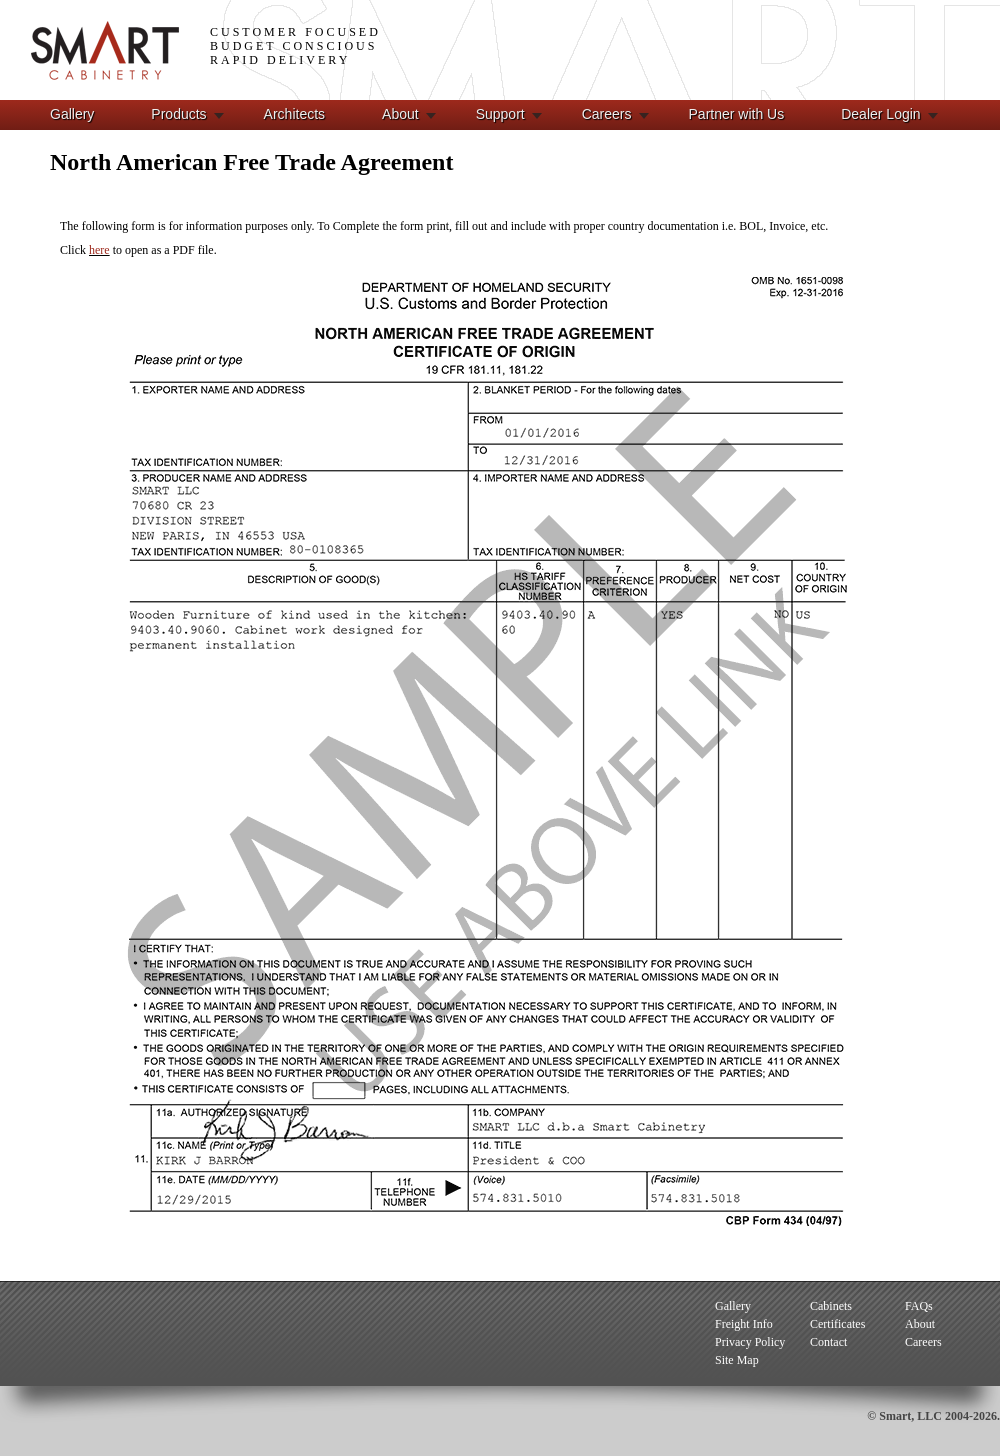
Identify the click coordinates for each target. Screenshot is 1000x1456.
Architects (294, 114)
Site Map (737, 1360)
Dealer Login (880, 114)
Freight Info (744, 1324)
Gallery (72, 114)
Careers (607, 114)
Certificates (837, 1324)
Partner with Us (737, 114)
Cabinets (831, 1306)
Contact (828, 1342)
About (400, 114)
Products (178, 114)
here (99, 250)
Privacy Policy (750, 1342)
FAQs (919, 1306)
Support (500, 114)
